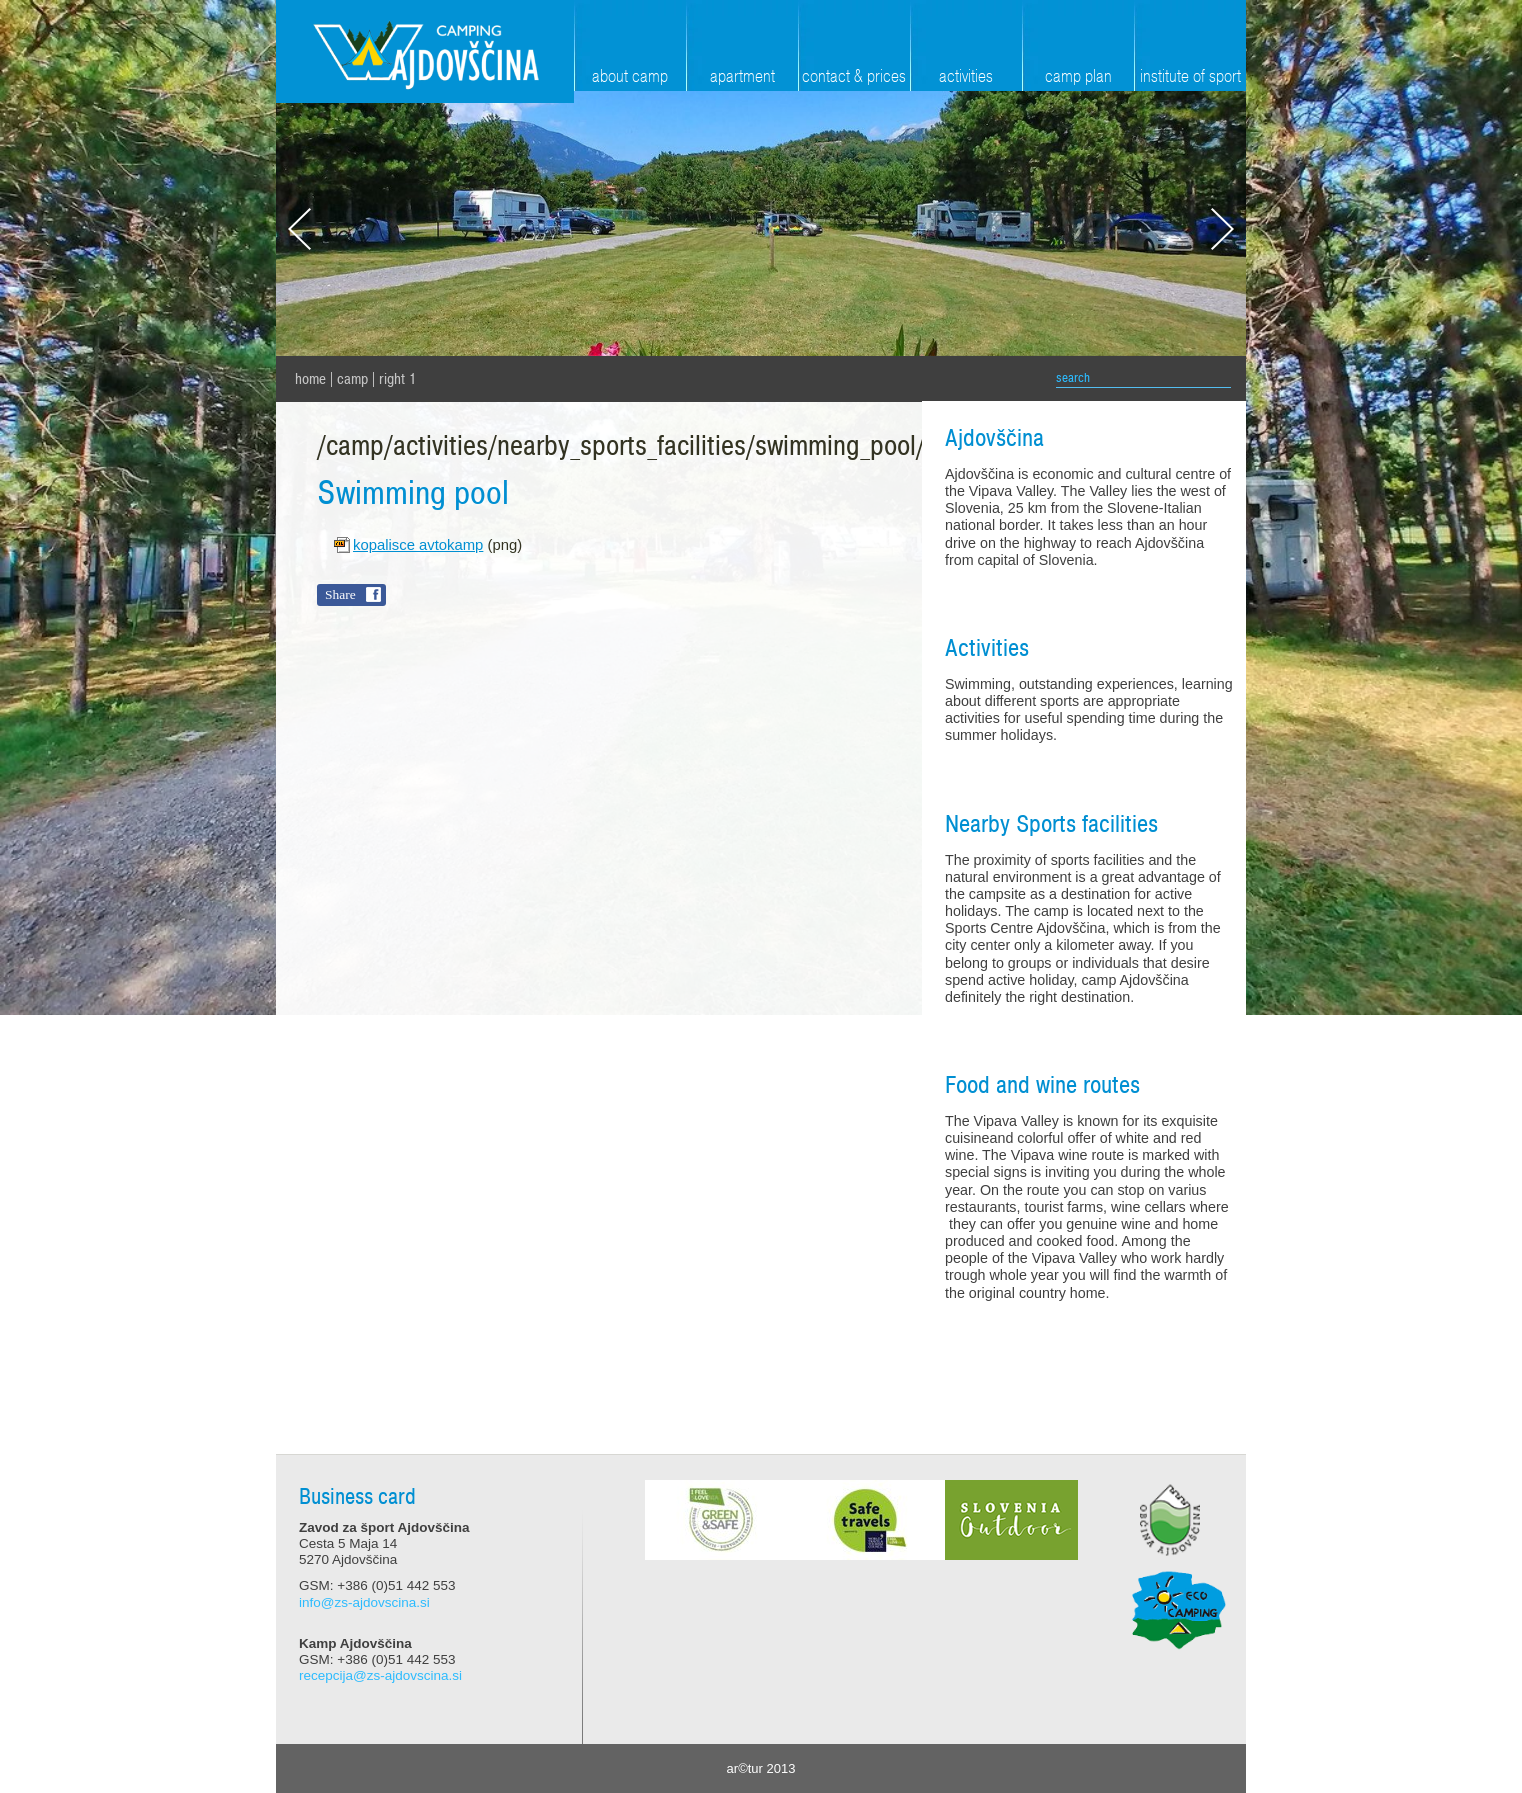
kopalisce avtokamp (418, 545)
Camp (352, 379)
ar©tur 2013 (761, 1768)
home (310, 379)
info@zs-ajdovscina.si (364, 1602)
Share (340, 594)
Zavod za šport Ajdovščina (425, 51)
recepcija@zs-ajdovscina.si (380, 1675)
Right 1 (397, 379)
